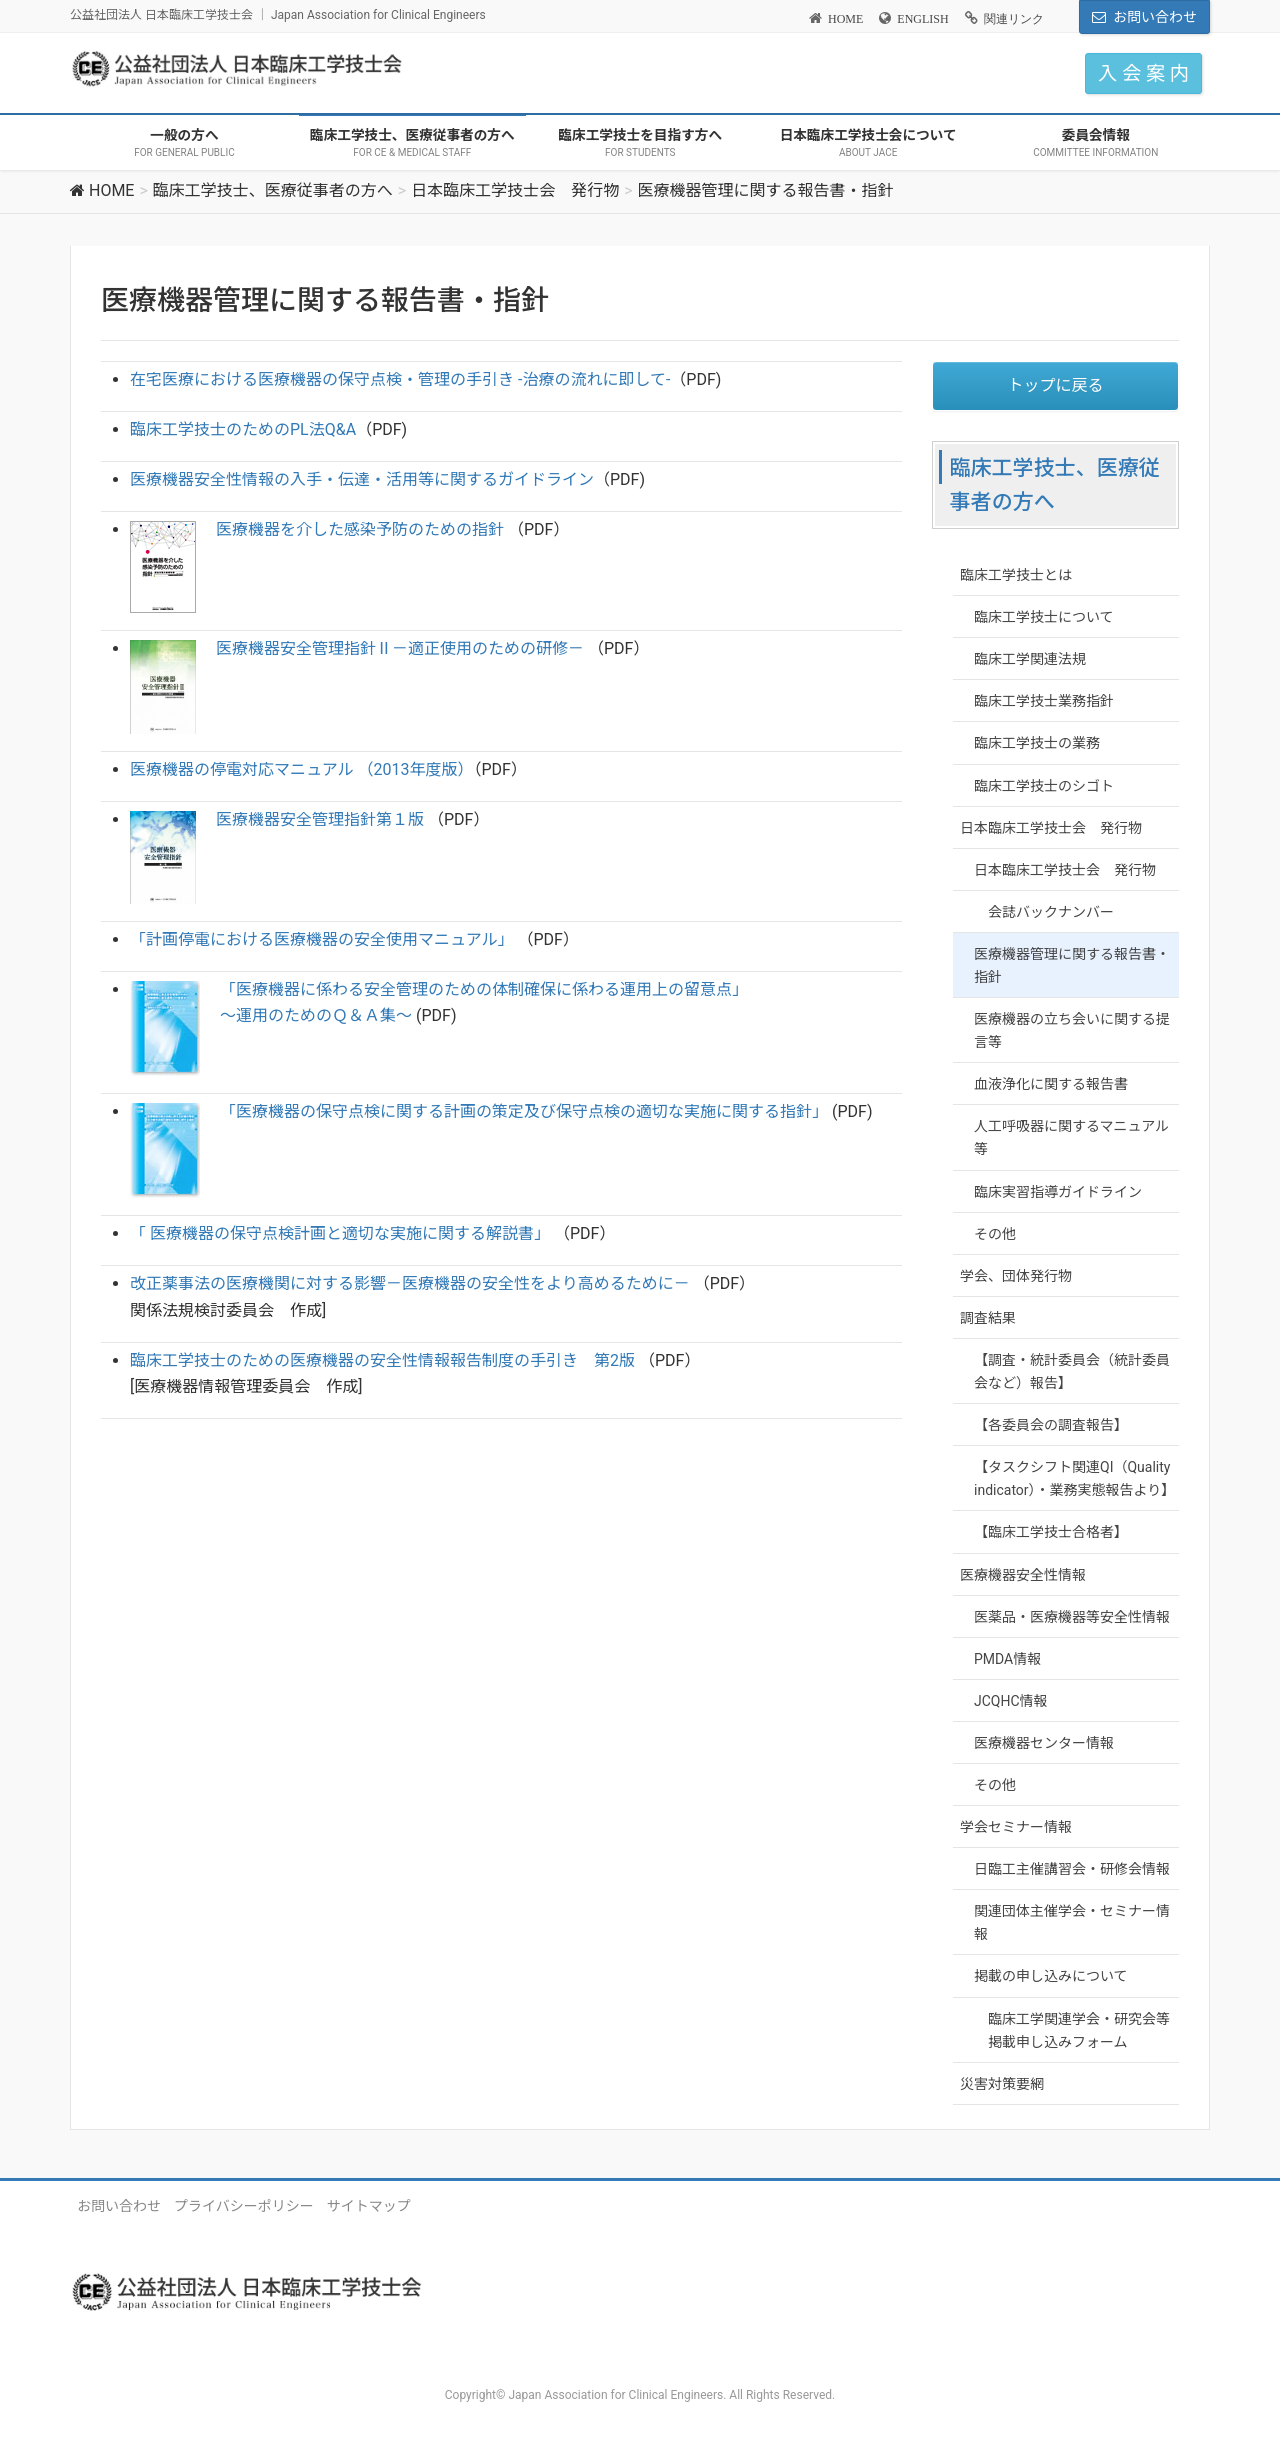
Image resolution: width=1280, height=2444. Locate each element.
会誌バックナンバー (1051, 912)
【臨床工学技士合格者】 (1051, 1532)
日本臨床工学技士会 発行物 (1051, 828)
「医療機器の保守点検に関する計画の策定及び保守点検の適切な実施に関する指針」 (526, 1111)
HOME (845, 19)
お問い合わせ (1155, 17)
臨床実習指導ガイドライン (1058, 1192)
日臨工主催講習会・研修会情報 (1072, 1869)
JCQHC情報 (1011, 1701)
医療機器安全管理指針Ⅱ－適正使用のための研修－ (400, 648)
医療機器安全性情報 (1023, 1575)
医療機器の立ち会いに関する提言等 (1072, 1030)
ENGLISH (922, 19)
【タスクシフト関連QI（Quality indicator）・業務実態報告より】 (1074, 1478)
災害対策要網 (1002, 2084)
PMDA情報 (1007, 1659)
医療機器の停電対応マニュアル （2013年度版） (301, 769)
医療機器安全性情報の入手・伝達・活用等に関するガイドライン (362, 479)
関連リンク (1014, 19)
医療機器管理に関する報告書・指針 (1072, 965)
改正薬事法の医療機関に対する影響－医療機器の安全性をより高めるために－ (410, 1283)
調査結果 (988, 1318)
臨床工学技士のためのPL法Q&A (243, 429)
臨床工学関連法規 (1030, 659)
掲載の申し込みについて (1051, 1976)
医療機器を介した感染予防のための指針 (362, 529)
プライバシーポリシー (244, 2206)
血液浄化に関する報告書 (1051, 1084)
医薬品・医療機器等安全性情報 (1072, 1617)
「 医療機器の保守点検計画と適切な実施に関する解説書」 (340, 1233)
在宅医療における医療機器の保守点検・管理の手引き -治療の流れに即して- (400, 379)
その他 (995, 1234)
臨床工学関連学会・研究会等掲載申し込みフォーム (1079, 2030)
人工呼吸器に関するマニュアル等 (1071, 1137)
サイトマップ (369, 2206)
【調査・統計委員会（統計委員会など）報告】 (1072, 1371)
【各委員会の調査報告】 (1051, 1425)
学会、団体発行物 (1016, 1276)
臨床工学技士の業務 (1037, 743)
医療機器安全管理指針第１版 (320, 819)
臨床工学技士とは (1016, 575)
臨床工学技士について (1044, 617)
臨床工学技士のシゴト (1044, 786)
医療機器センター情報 (1044, 1743)
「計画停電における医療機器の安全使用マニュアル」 (322, 939)
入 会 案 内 (1143, 73)
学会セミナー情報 (1016, 1827)
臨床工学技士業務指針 (1044, 701)
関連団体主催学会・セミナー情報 (1072, 1922)
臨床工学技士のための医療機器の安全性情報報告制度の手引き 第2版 (382, 1360)
